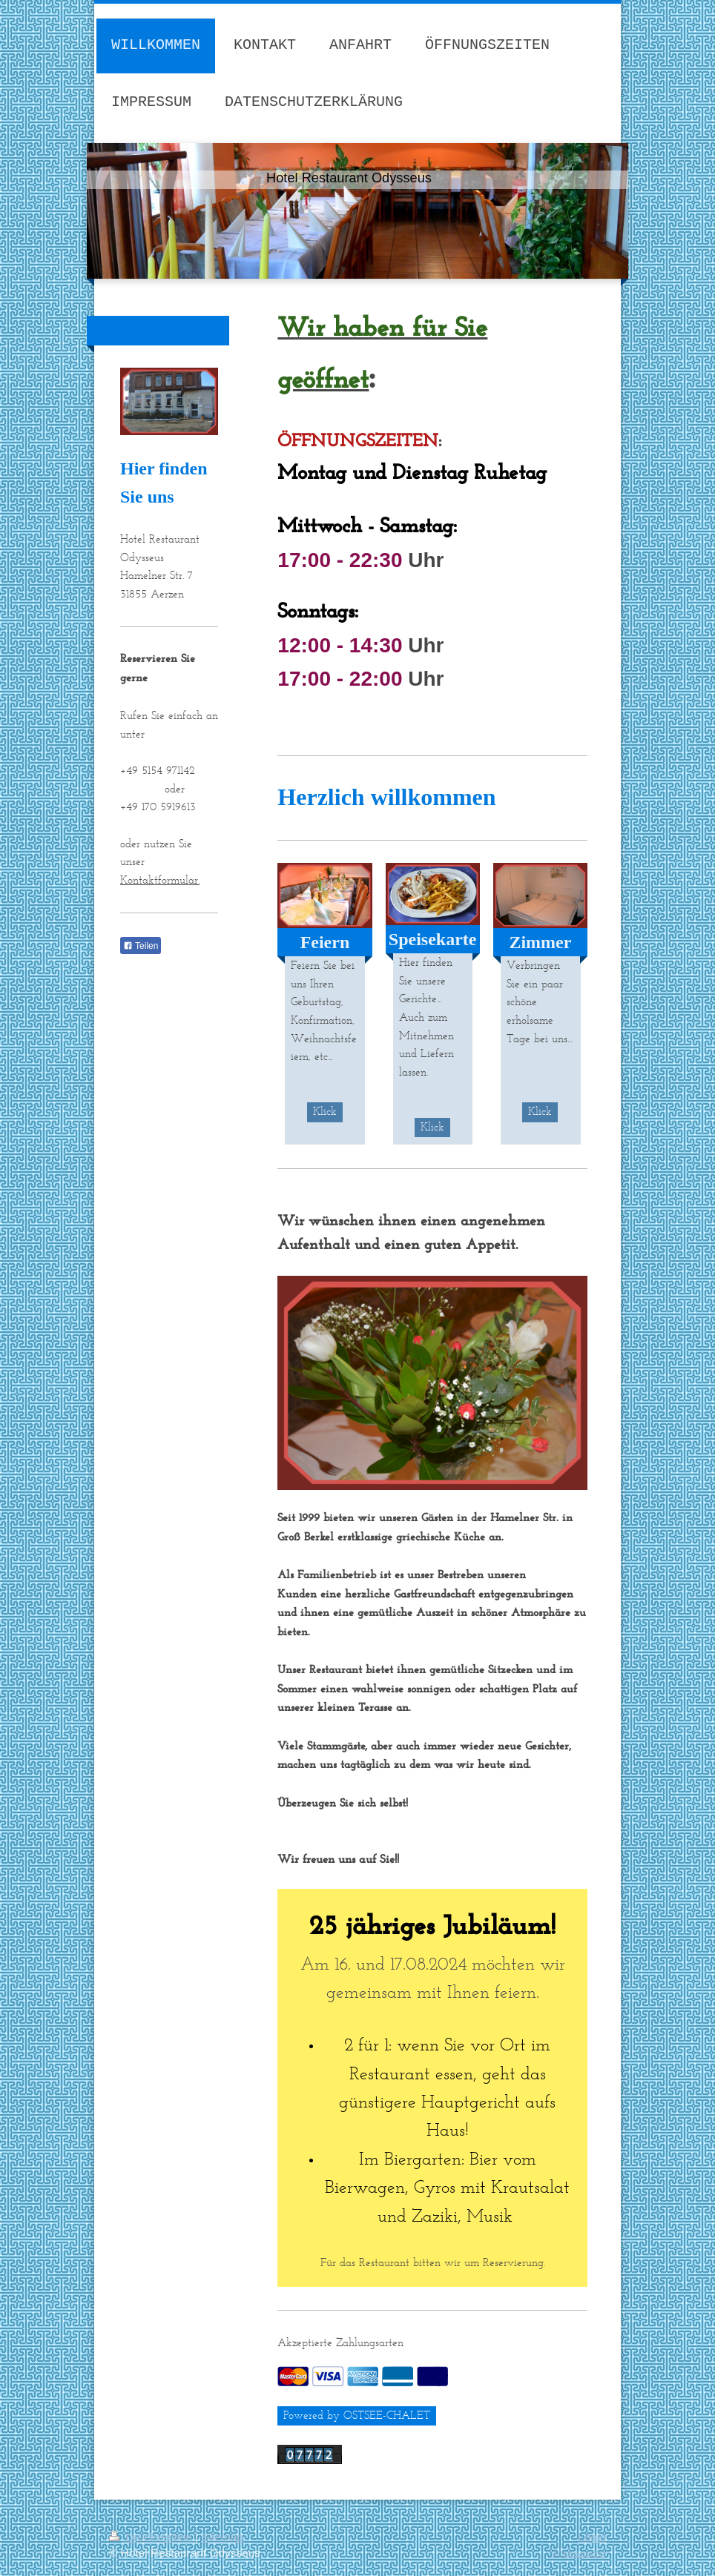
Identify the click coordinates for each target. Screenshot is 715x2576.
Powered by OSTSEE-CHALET (356, 2415)
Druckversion (152, 2537)
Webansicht (577, 2553)
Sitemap (222, 2537)
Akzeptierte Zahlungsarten (340, 2342)
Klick (325, 1111)
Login (592, 2537)
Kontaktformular (159, 880)
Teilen (140, 946)
